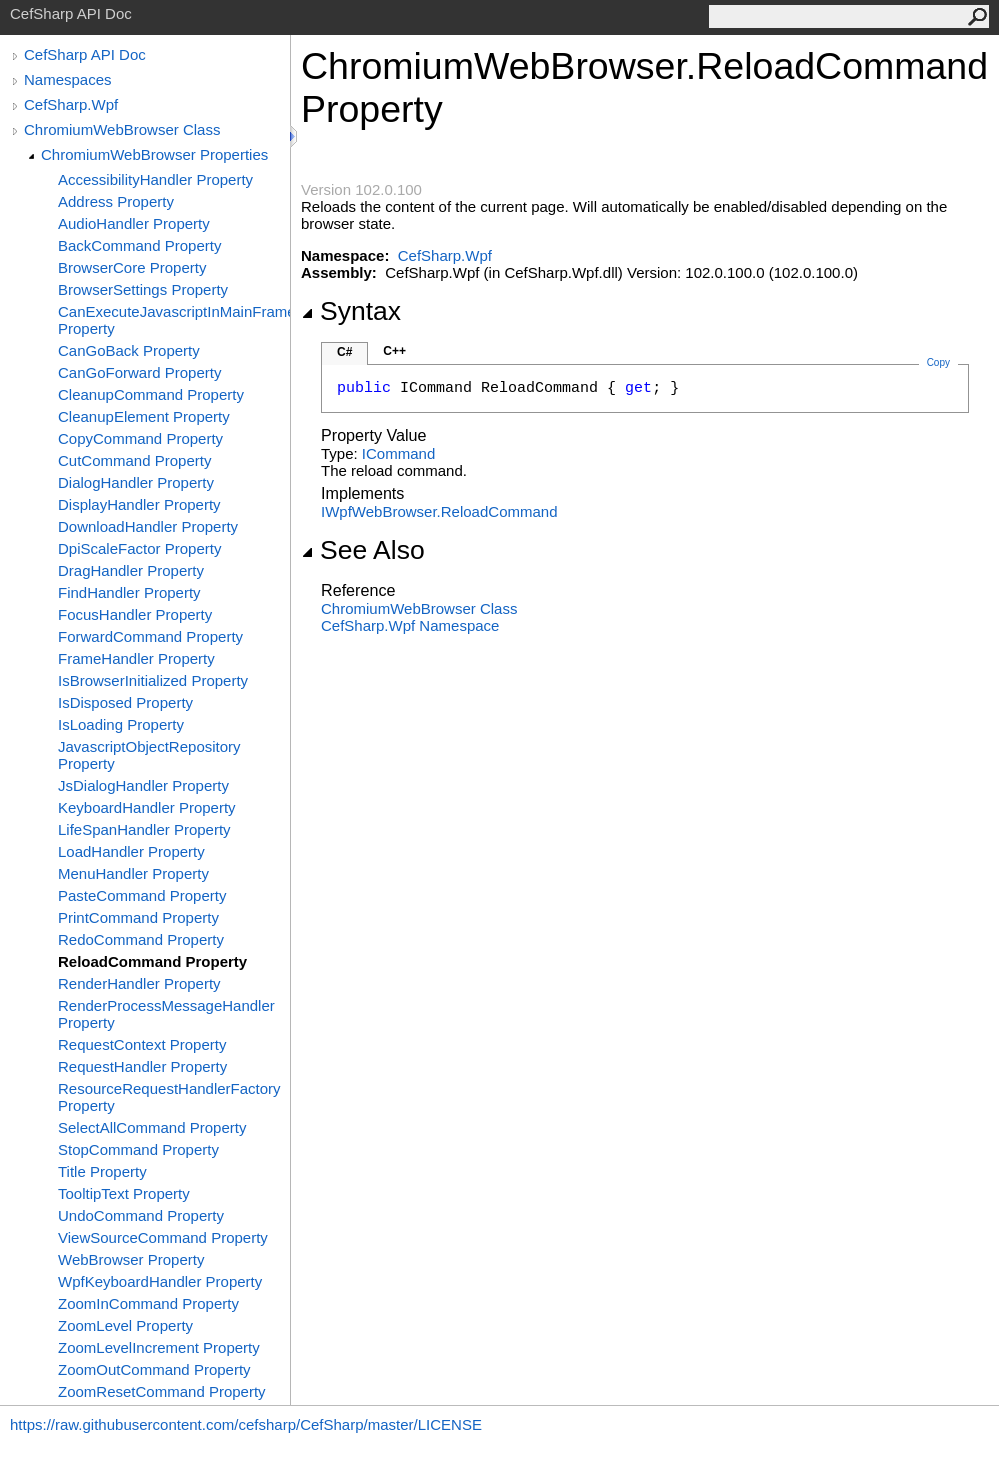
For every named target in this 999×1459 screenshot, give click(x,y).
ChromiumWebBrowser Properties (154, 154)
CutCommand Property (134, 460)
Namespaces (68, 79)
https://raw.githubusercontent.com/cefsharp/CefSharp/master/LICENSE (246, 1424)
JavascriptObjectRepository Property (149, 755)
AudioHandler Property (134, 223)
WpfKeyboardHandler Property (160, 1281)
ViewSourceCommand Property (163, 1237)
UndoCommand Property (141, 1215)
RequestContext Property (142, 1044)
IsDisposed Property (125, 702)
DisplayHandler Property (139, 504)
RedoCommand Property (141, 939)
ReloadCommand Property (152, 961)
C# (344, 352)
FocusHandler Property (135, 614)
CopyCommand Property (140, 438)
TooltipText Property (124, 1193)
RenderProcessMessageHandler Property (166, 1014)
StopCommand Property (138, 1149)
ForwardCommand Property (150, 636)
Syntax (351, 311)
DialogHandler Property (136, 482)
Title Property (102, 1171)
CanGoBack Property (129, 350)
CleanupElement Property (144, 416)
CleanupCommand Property (151, 394)
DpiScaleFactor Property (139, 548)
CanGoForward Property (139, 372)
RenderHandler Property (139, 983)
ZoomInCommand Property (148, 1303)
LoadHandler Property (131, 851)
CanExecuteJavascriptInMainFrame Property (174, 320)
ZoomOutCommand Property (154, 1369)
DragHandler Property (131, 570)
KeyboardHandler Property (147, 807)
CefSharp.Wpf (71, 104)
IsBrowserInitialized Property (153, 680)
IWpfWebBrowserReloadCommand (439, 511)
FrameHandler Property (136, 658)
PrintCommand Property (138, 917)
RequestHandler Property (142, 1066)
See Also (363, 550)
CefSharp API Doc (85, 54)
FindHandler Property (129, 592)
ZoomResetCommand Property (162, 1391)
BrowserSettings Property (143, 289)
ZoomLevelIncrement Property (159, 1347)
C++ (394, 351)
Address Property (116, 201)
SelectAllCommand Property (152, 1127)
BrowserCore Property (132, 267)
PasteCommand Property (142, 895)
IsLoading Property (121, 724)
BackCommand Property (139, 245)
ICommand (398, 453)
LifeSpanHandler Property (144, 829)
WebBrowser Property (131, 1259)
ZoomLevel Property (125, 1325)
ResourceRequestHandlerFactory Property (169, 1097)
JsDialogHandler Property (143, 785)
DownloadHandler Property (148, 526)
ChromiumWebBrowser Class (122, 129)
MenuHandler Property (133, 873)
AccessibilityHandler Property (155, 179)
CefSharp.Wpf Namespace (410, 625)
